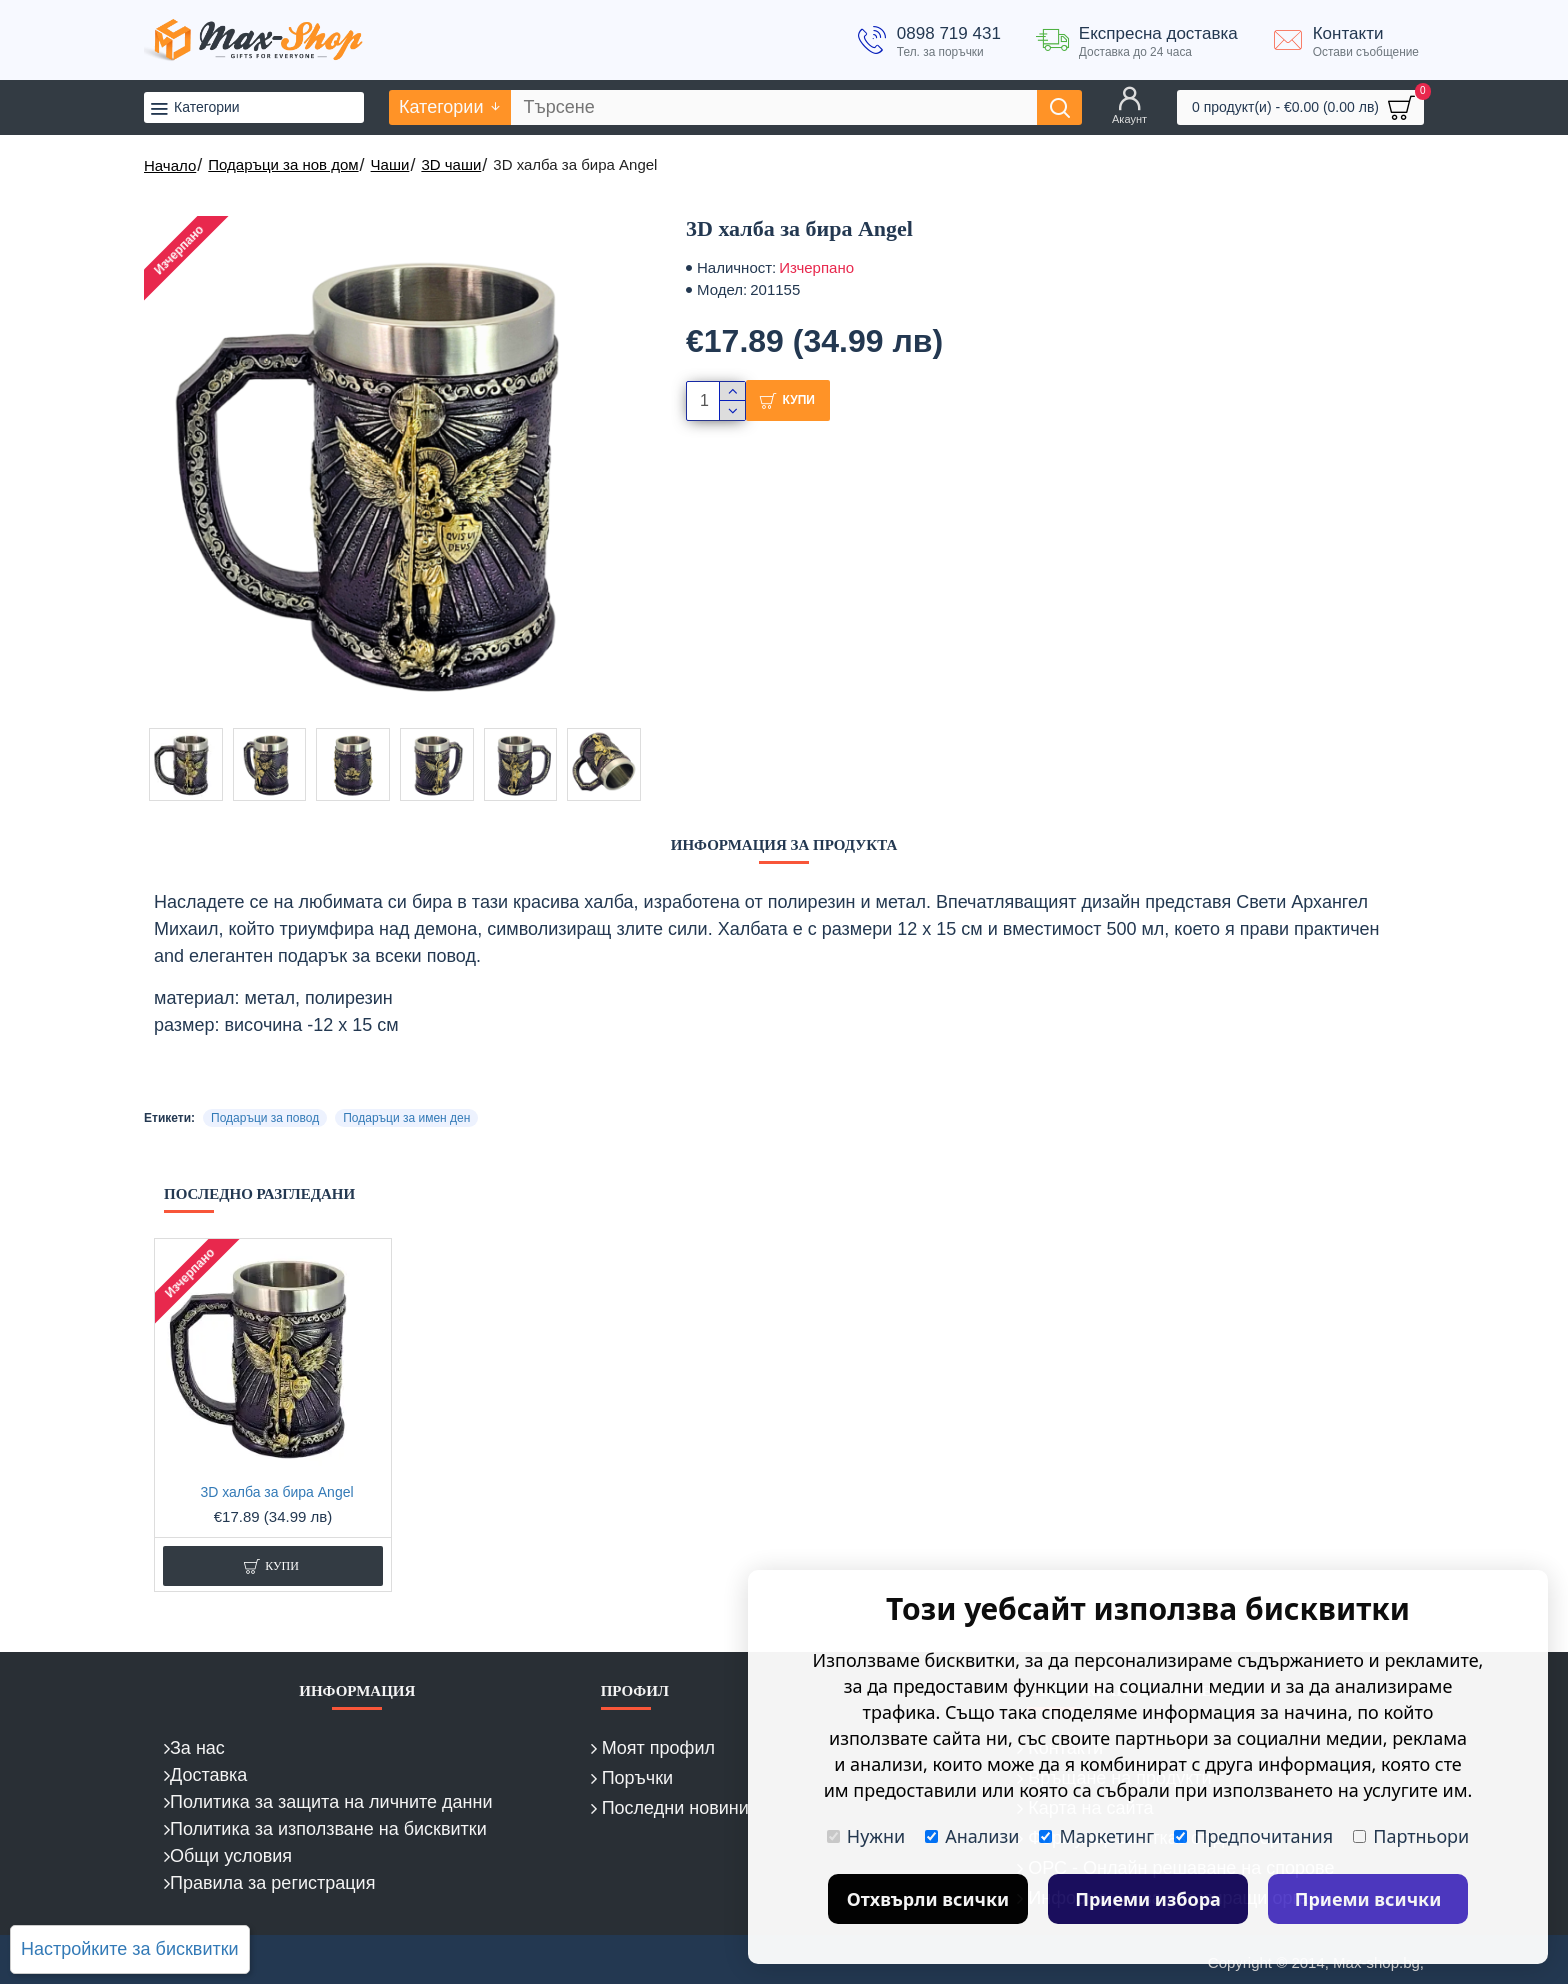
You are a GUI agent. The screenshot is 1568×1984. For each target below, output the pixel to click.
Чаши (390, 164)
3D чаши (451, 164)
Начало (170, 165)
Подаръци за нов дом (283, 164)
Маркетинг (1096, 1836)
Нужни (866, 1836)
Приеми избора (1148, 1899)
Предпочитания (1253, 1836)
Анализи (972, 1836)
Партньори (1411, 1836)
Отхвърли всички (928, 1899)
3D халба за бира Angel (276, 1492)
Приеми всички (1368, 1899)
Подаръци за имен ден (406, 1118)
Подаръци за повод (265, 1118)
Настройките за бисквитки (130, 1949)
